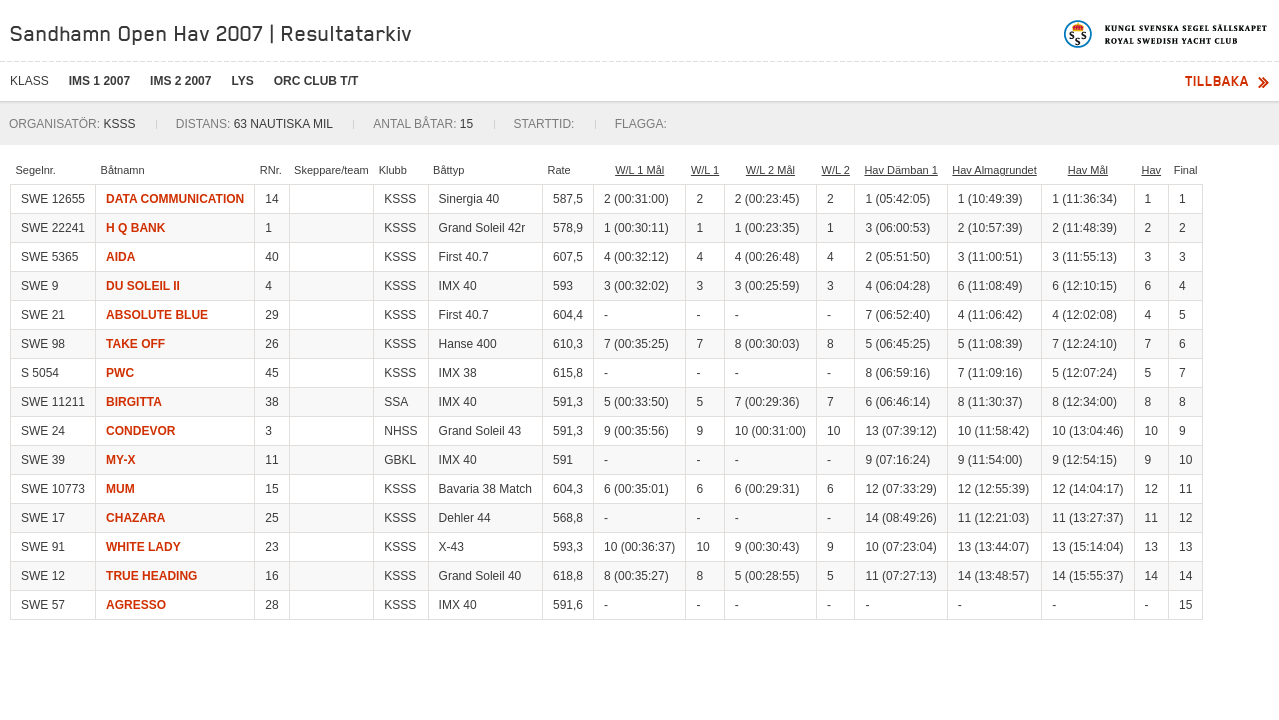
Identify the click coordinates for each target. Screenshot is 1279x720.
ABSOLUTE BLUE (157, 315)
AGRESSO (136, 605)
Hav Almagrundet (994, 170)
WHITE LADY (143, 547)
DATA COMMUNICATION (175, 199)
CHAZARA (135, 518)
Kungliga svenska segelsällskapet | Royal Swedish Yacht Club (1166, 34)
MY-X (120, 460)
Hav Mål (1088, 170)
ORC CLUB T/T (316, 81)
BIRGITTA (134, 402)
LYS (242, 81)
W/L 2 (836, 170)
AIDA (120, 257)
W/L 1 (705, 170)
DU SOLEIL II (143, 286)
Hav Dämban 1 (900, 170)
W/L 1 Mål (639, 170)
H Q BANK (135, 228)
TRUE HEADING (151, 576)
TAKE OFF (135, 344)
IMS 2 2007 (180, 81)
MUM (120, 489)
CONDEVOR (140, 431)
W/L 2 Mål (770, 170)
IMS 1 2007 (99, 81)
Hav (1151, 170)
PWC (120, 373)
